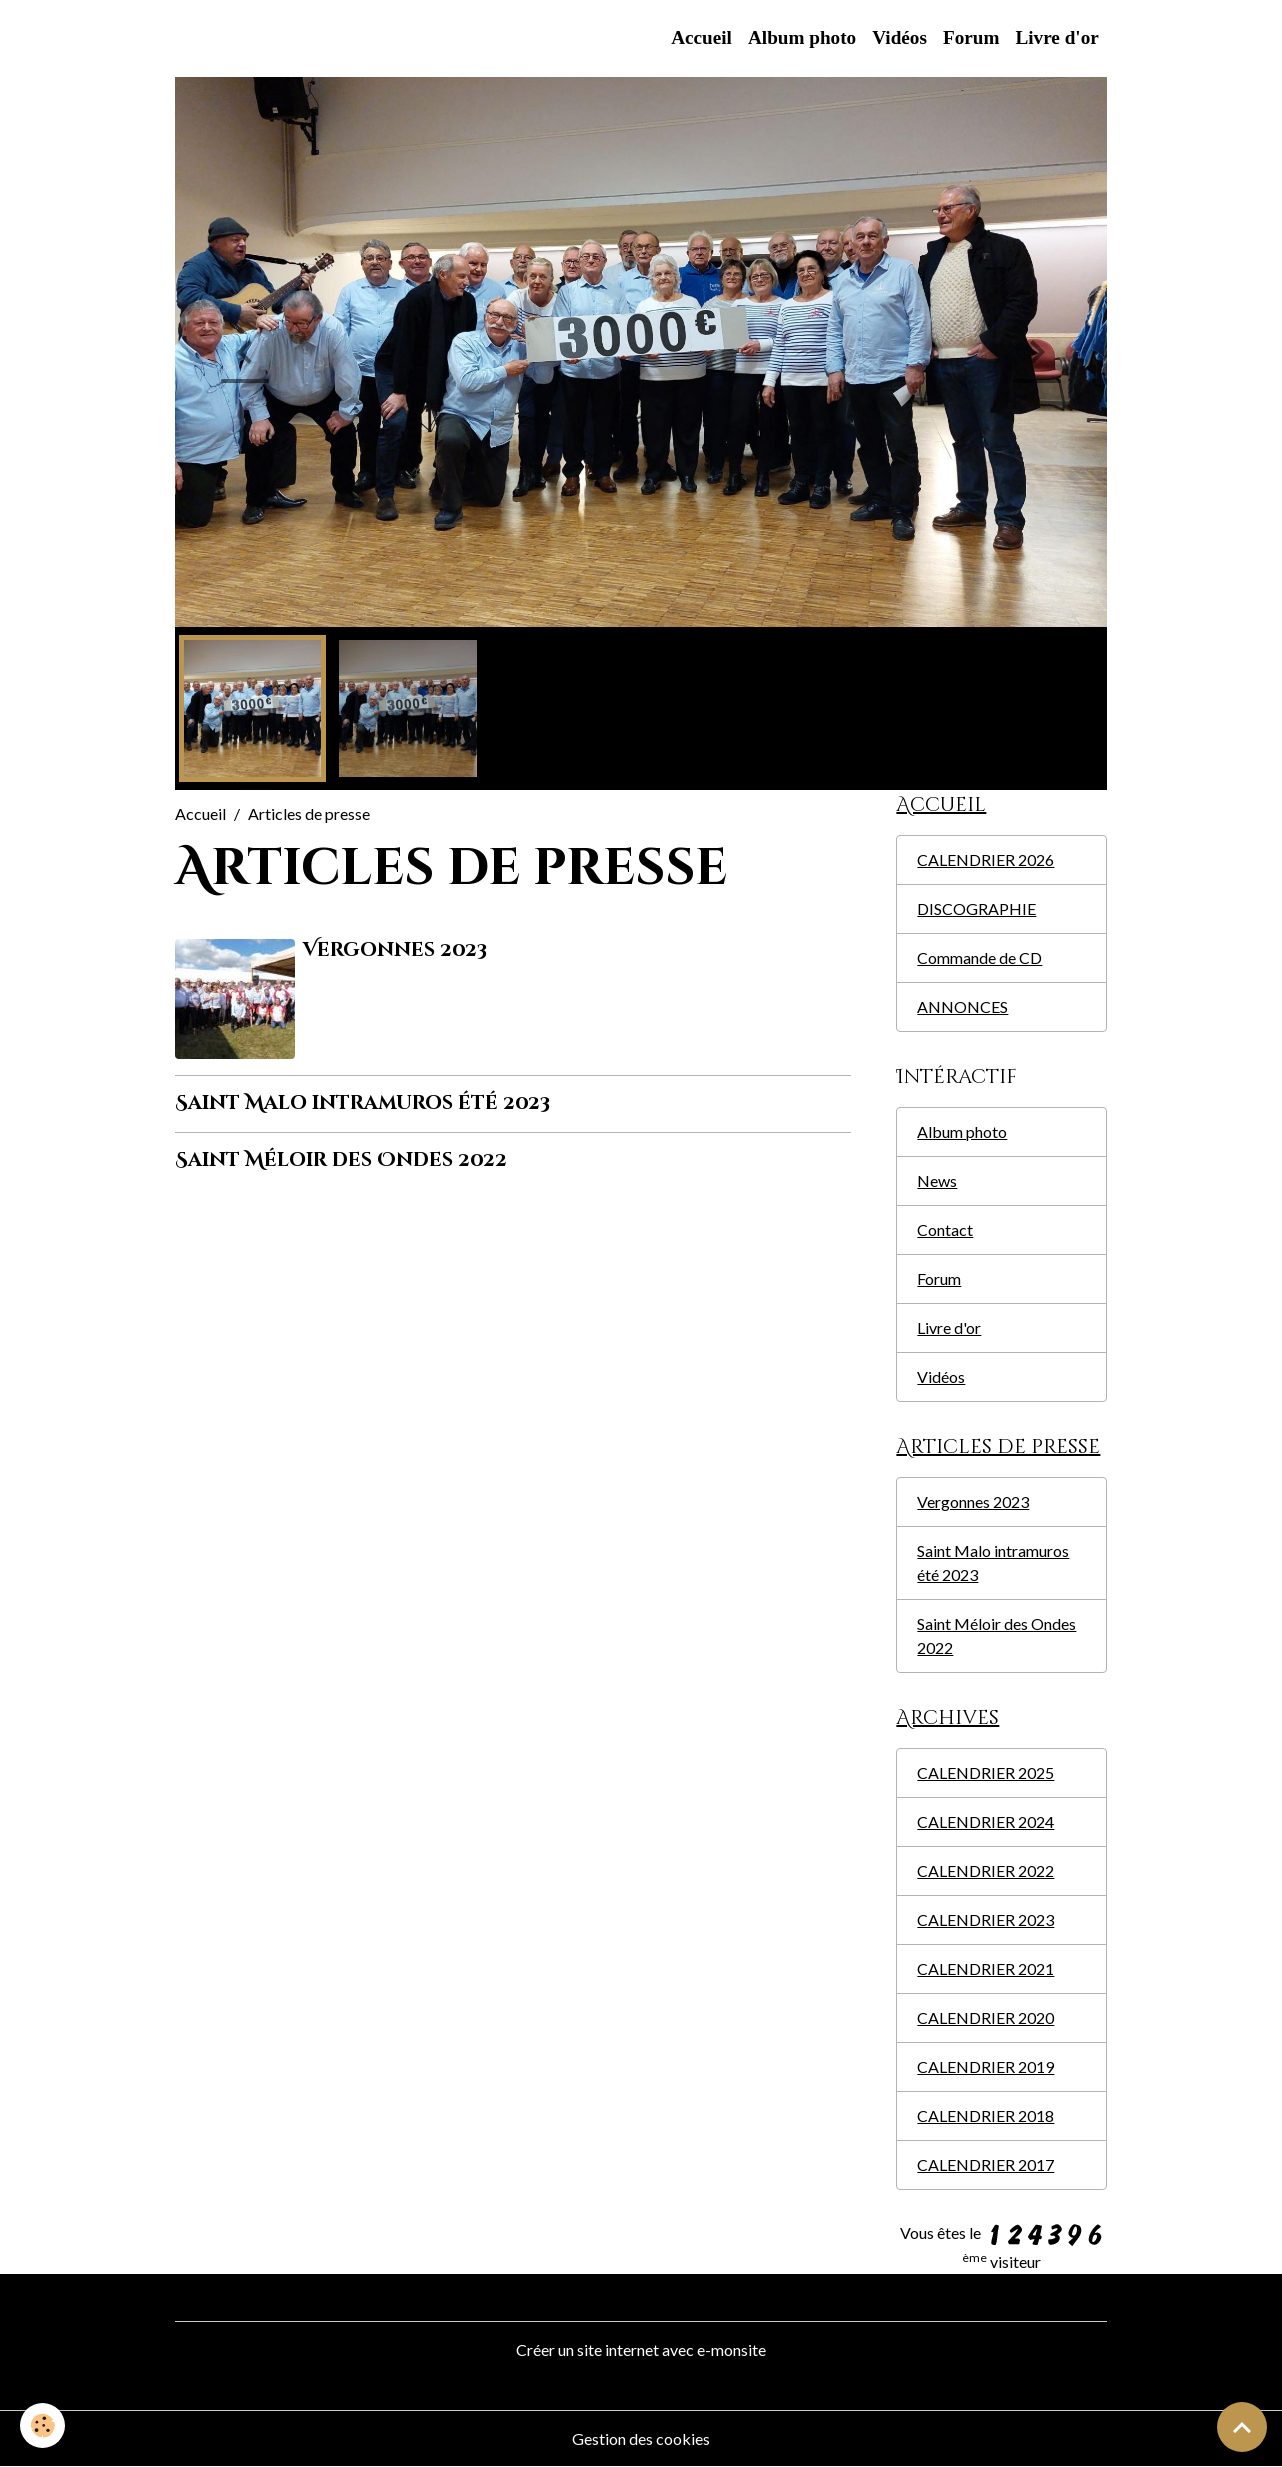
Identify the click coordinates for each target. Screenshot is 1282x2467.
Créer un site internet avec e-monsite (641, 2349)
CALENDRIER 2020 (985, 2017)
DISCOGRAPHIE (976, 908)
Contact (945, 1229)
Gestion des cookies (641, 2438)
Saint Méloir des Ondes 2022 (341, 1160)
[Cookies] (42, 2425)
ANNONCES (962, 1006)
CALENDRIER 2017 (985, 2164)
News (937, 1180)
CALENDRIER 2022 (985, 1870)
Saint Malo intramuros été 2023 (362, 1103)
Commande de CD (979, 957)
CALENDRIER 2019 (985, 2066)
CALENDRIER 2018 (985, 2115)
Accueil (701, 37)
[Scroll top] (1242, 2427)
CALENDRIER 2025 (985, 1772)
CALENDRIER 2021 (985, 1968)
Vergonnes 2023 (395, 950)
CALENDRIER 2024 (985, 1821)
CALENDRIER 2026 (985, 859)
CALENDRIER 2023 (985, 1919)
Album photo (802, 37)
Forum (971, 37)
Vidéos (899, 37)
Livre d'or (1056, 37)
